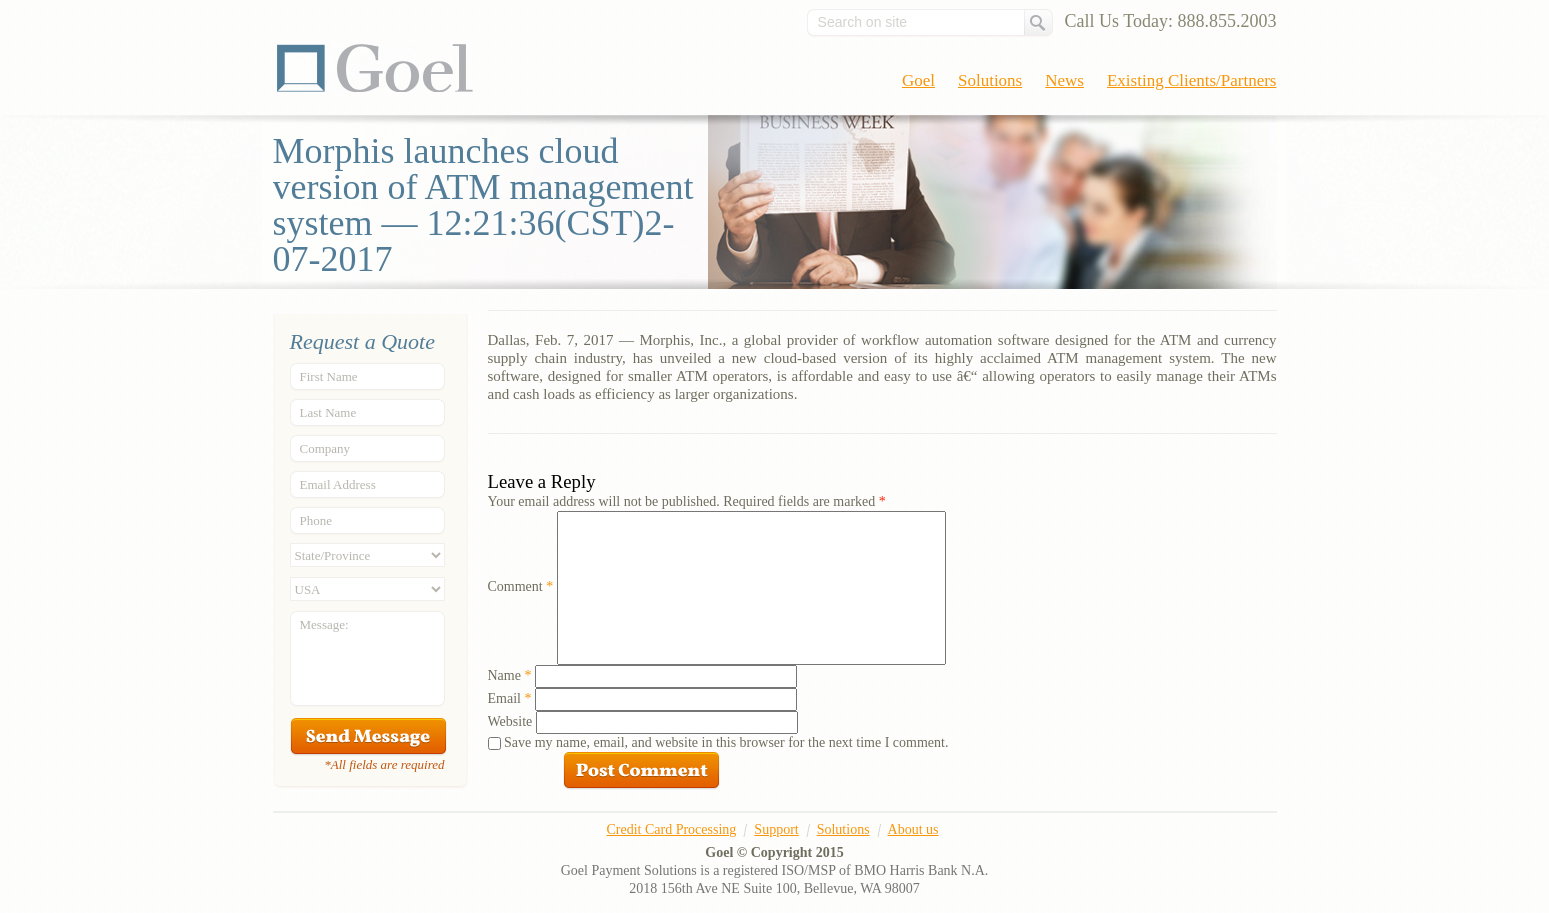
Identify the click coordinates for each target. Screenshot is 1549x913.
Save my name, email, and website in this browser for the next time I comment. (726, 742)
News (1064, 80)
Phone (316, 520)
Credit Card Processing (671, 829)
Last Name (328, 412)
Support (776, 829)
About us (913, 829)
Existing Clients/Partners (1192, 80)
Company (325, 448)
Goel (375, 68)
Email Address (338, 484)
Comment (521, 586)
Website (510, 721)
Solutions (990, 80)
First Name (329, 376)
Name (510, 675)
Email (510, 698)
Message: (324, 624)
